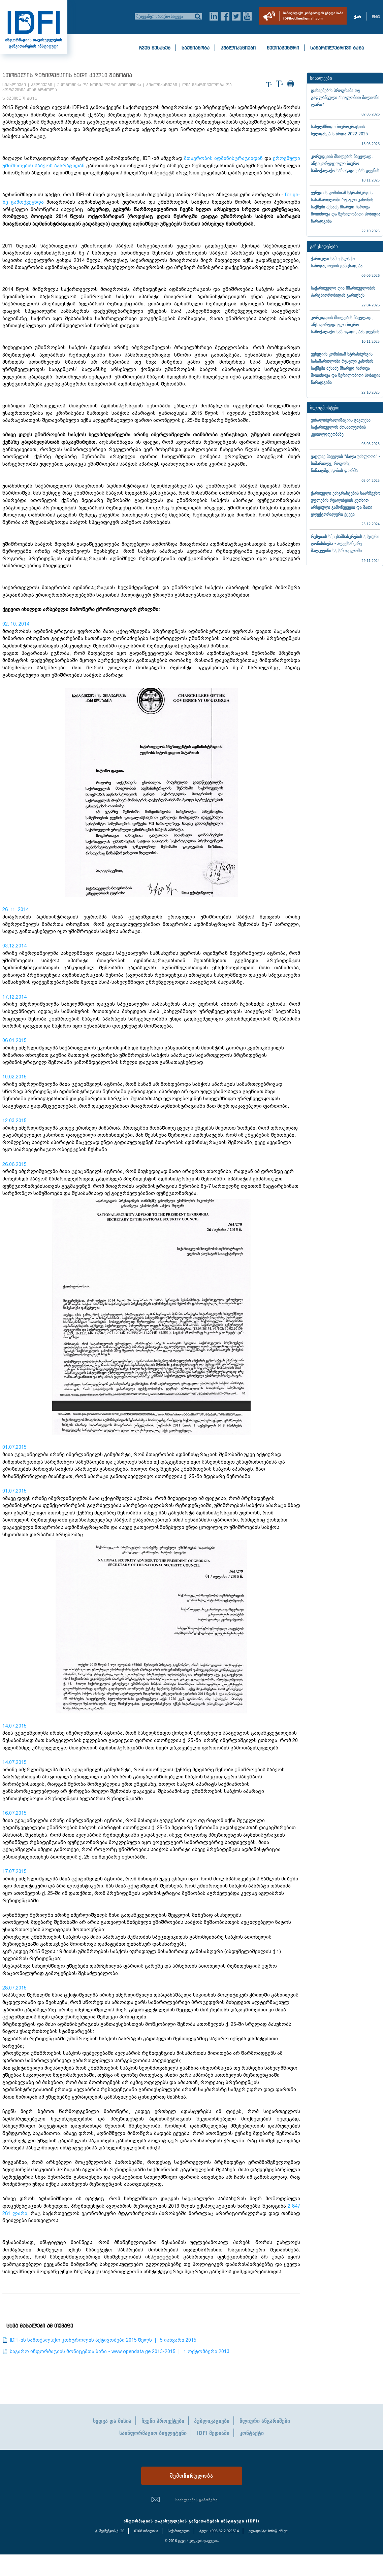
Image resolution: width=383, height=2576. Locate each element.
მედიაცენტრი (283, 48)
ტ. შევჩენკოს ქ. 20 (109, 2531)
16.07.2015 (14, 1813)
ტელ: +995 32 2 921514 (219, 2531)
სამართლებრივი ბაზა (337, 48)
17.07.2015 (14, 1871)
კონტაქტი (252, 2433)
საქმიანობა (196, 48)
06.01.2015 (14, 1040)
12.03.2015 (14, 1120)
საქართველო (179, 2531)
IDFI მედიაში (213, 2433)
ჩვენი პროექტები (162, 2420)
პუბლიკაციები (238, 48)
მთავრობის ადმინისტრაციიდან (223, 158)
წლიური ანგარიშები (265, 2420)
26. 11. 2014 (15, 909)
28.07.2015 (14, 1987)
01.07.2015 (14, 1447)
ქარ (357, 16)
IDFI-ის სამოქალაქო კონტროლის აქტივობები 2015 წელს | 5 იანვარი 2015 (103, 2340)
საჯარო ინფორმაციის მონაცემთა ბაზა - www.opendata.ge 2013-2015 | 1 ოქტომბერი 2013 (119, 2351)
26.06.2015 (14, 1164)
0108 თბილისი (146, 2531)
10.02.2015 (14, 1076)
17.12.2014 (14, 997)
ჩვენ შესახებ (154, 48)
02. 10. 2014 (15, 624)
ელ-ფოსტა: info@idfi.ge (268, 2531)
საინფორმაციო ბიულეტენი (153, 2433)
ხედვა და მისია (112, 2420)
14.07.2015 (14, 1726)
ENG (376, 16)
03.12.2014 (14, 945)
